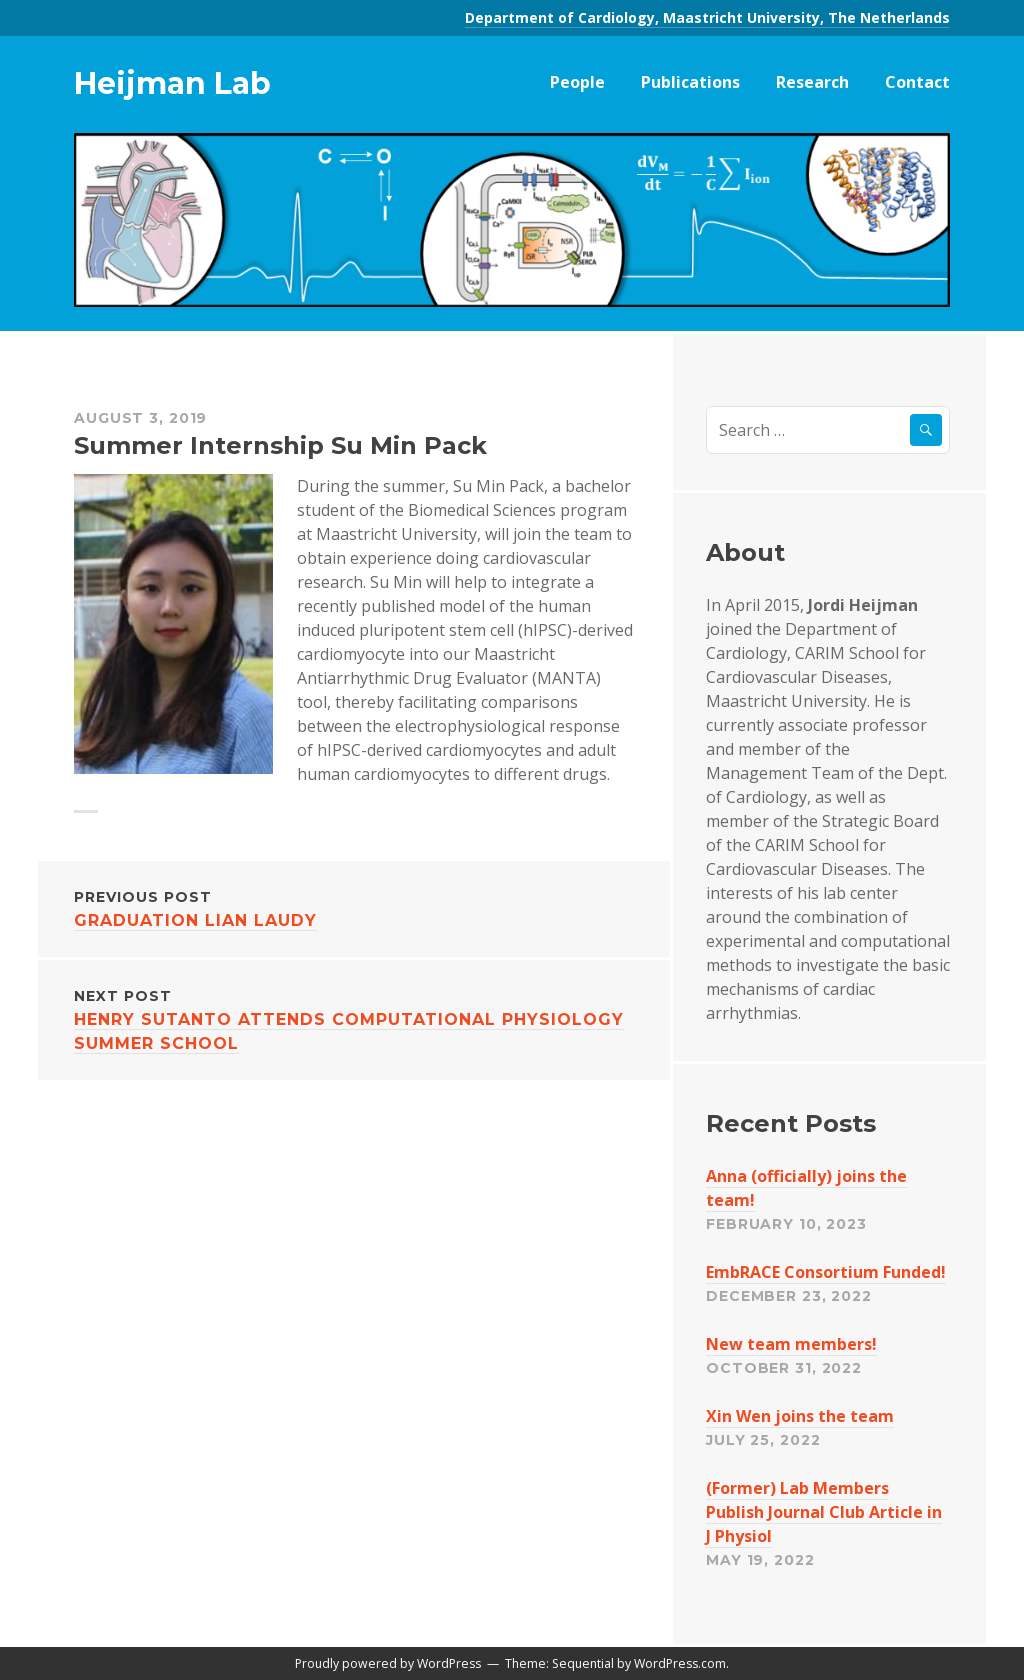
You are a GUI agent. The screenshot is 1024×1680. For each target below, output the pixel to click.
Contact (917, 82)
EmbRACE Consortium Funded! (826, 1272)
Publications (690, 82)
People (577, 82)
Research (812, 82)
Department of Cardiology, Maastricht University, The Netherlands (707, 17)
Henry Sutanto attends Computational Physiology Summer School (354, 1018)
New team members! (791, 1344)
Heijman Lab (172, 83)
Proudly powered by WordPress (388, 1663)
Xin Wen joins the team (800, 1416)
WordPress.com (680, 1663)
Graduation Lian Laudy (354, 907)
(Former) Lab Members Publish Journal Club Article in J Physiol (824, 1512)
